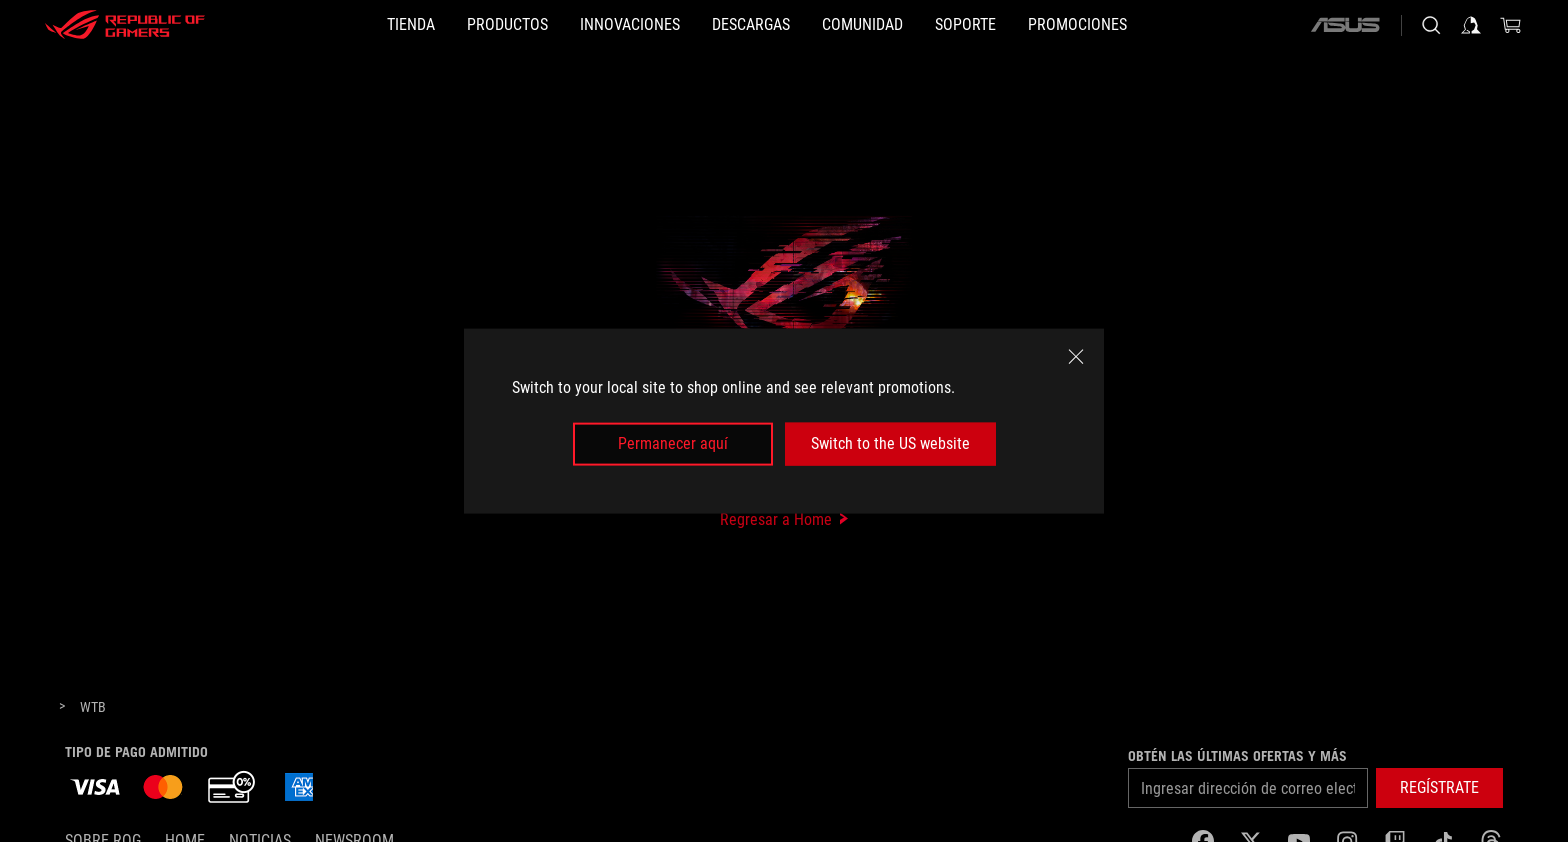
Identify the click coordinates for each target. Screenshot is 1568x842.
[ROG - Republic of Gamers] (125, 25)
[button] (507, 25)
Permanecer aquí (673, 443)
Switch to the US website (890, 443)
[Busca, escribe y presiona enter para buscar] (1431, 25)
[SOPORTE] (965, 25)
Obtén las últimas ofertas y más (1237, 756)
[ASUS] (1345, 25)
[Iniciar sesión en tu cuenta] (1471, 25)
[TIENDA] (411, 25)
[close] (1076, 357)
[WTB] (93, 708)
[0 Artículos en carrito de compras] (1511, 25)
